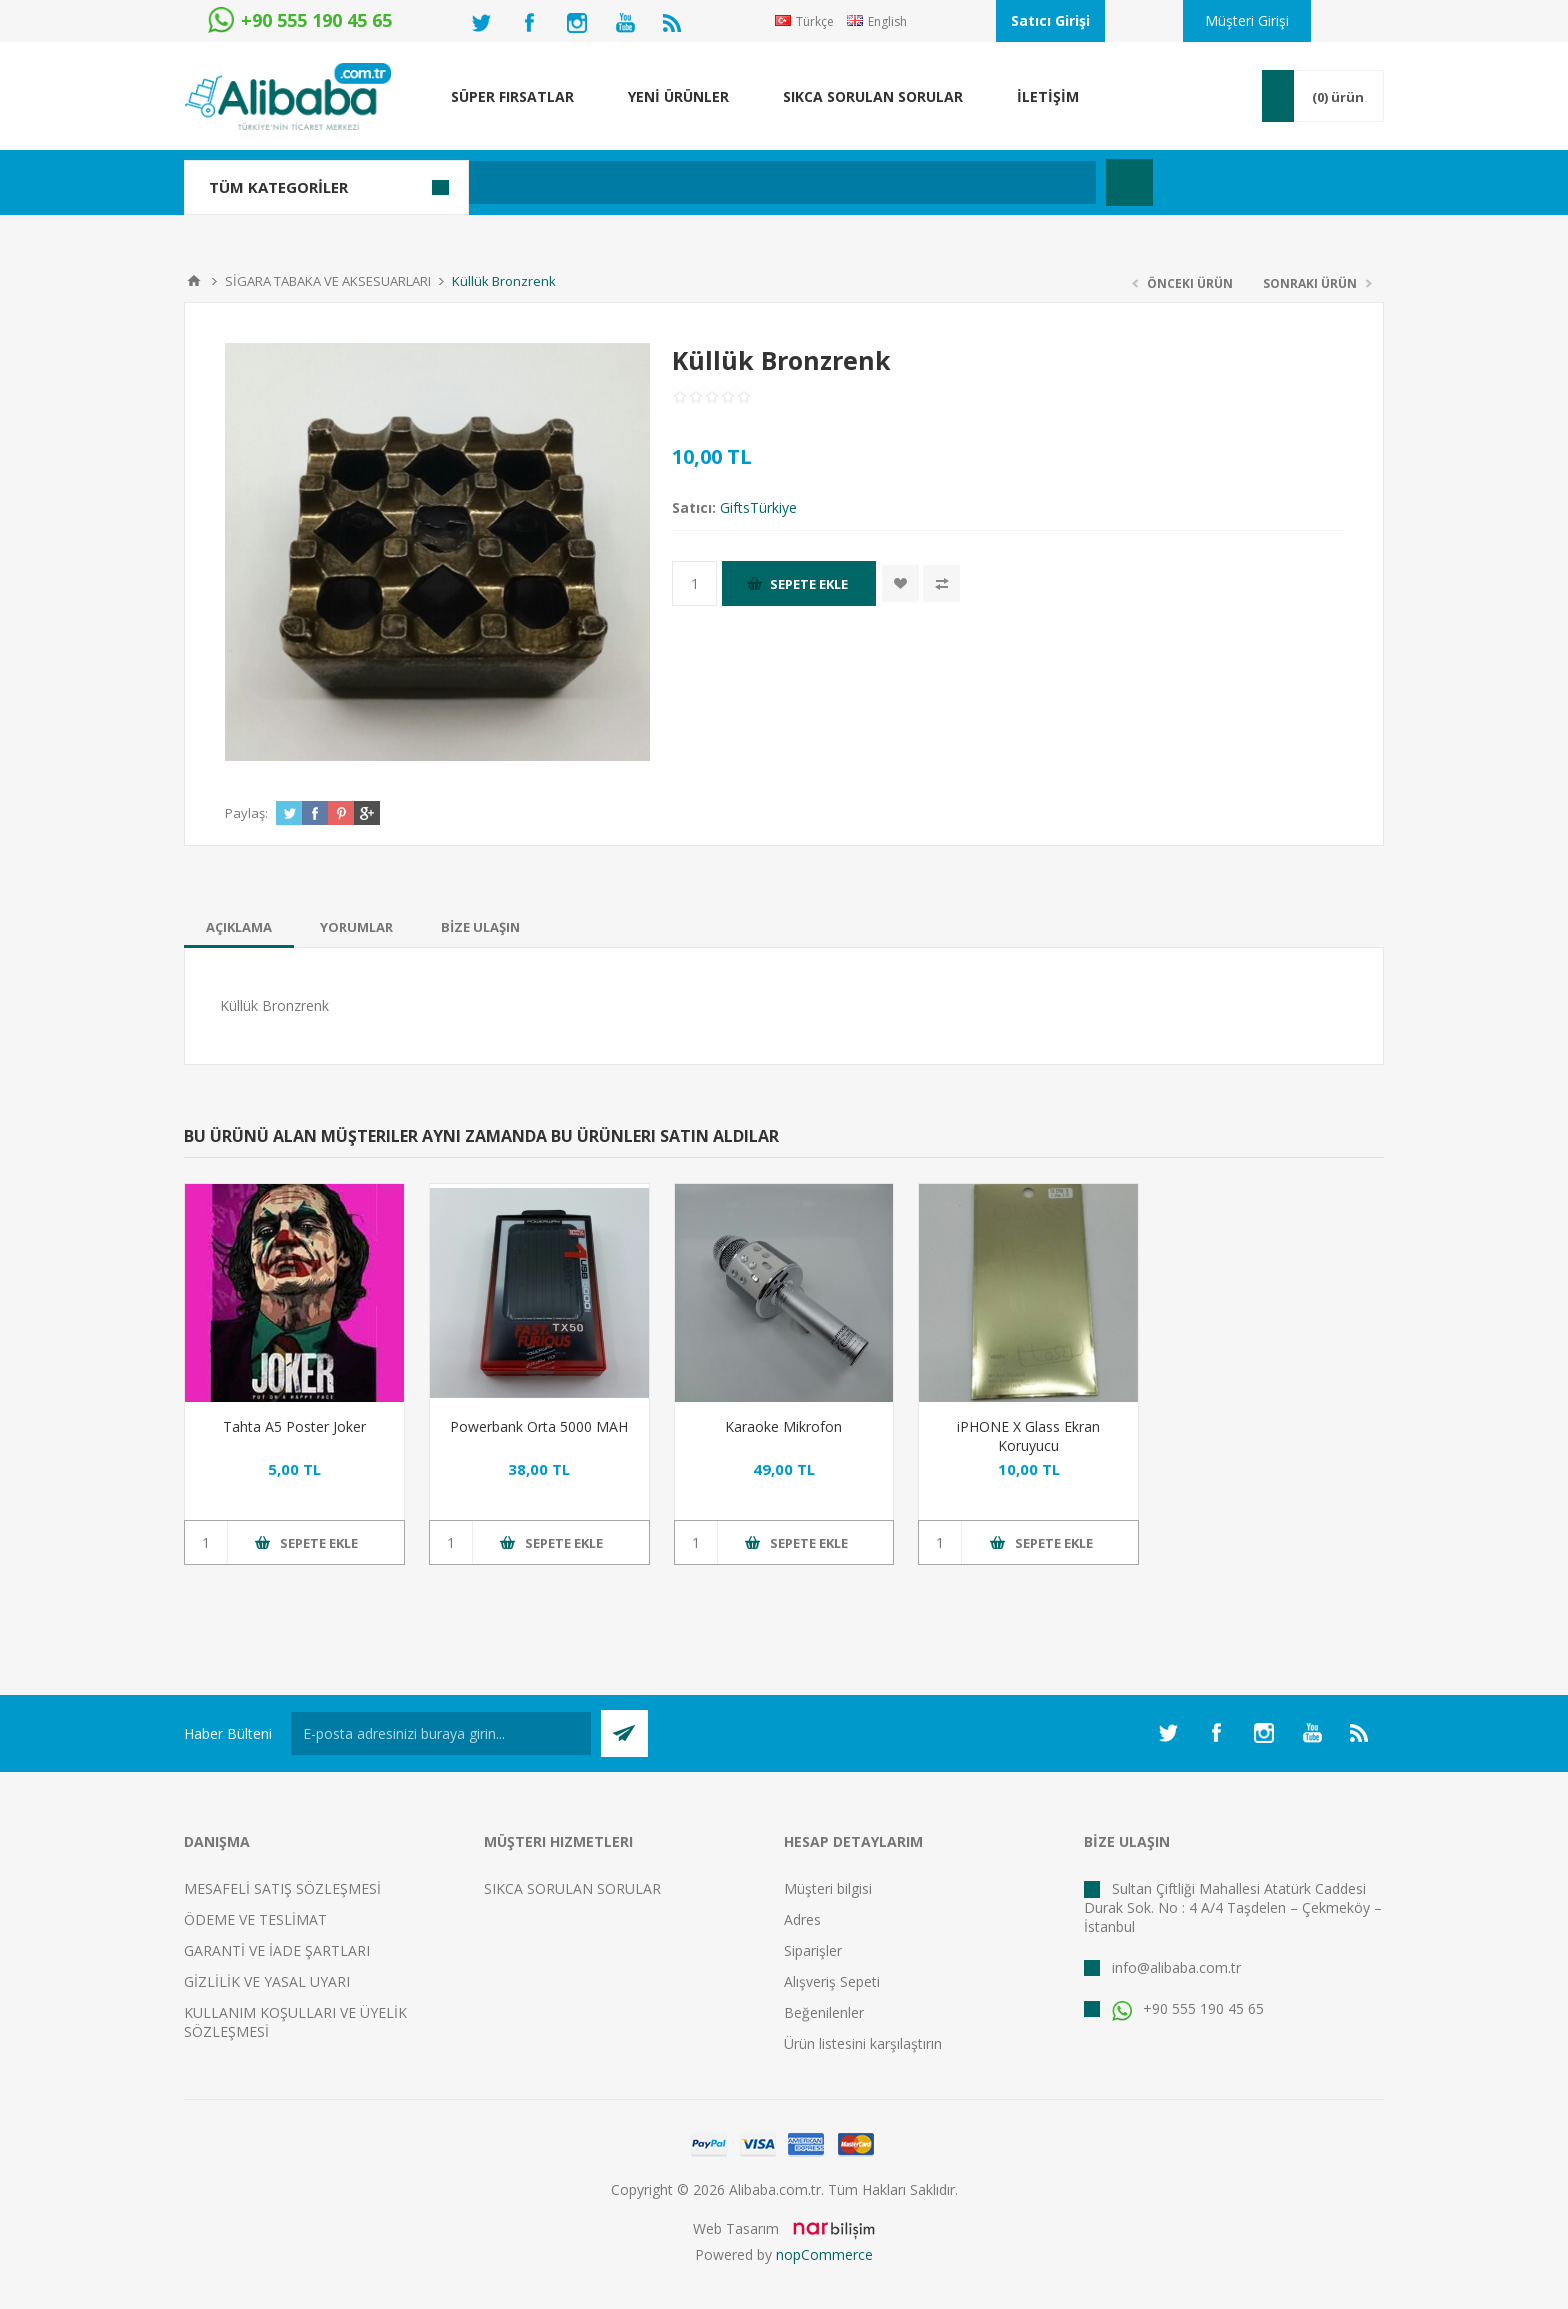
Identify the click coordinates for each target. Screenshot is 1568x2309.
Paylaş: (246, 813)
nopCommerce (824, 2254)
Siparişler (813, 1950)
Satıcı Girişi (1050, 20)
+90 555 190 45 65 (1188, 2008)
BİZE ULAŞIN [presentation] (480, 927)
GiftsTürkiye (758, 507)
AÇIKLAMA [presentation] (239, 927)
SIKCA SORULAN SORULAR (572, 1888)
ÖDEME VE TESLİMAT (255, 1919)
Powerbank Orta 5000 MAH (539, 1426)
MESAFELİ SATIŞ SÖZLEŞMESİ (282, 1888)
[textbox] (678, 182)
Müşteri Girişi (1247, 20)
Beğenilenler (824, 2012)
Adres (802, 1919)
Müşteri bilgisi (828, 1888)
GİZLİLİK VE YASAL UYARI (267, 1981)
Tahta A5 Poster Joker (294, 1426)
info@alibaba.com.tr (1176, 1967)
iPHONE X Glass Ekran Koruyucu (1028, 1436)
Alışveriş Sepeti (832, 1981)
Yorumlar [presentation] (356, 927)
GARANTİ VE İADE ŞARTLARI (277, 1950)
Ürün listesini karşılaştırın (863, 2043)
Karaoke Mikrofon (783, 1426)
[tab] (239, 927)
